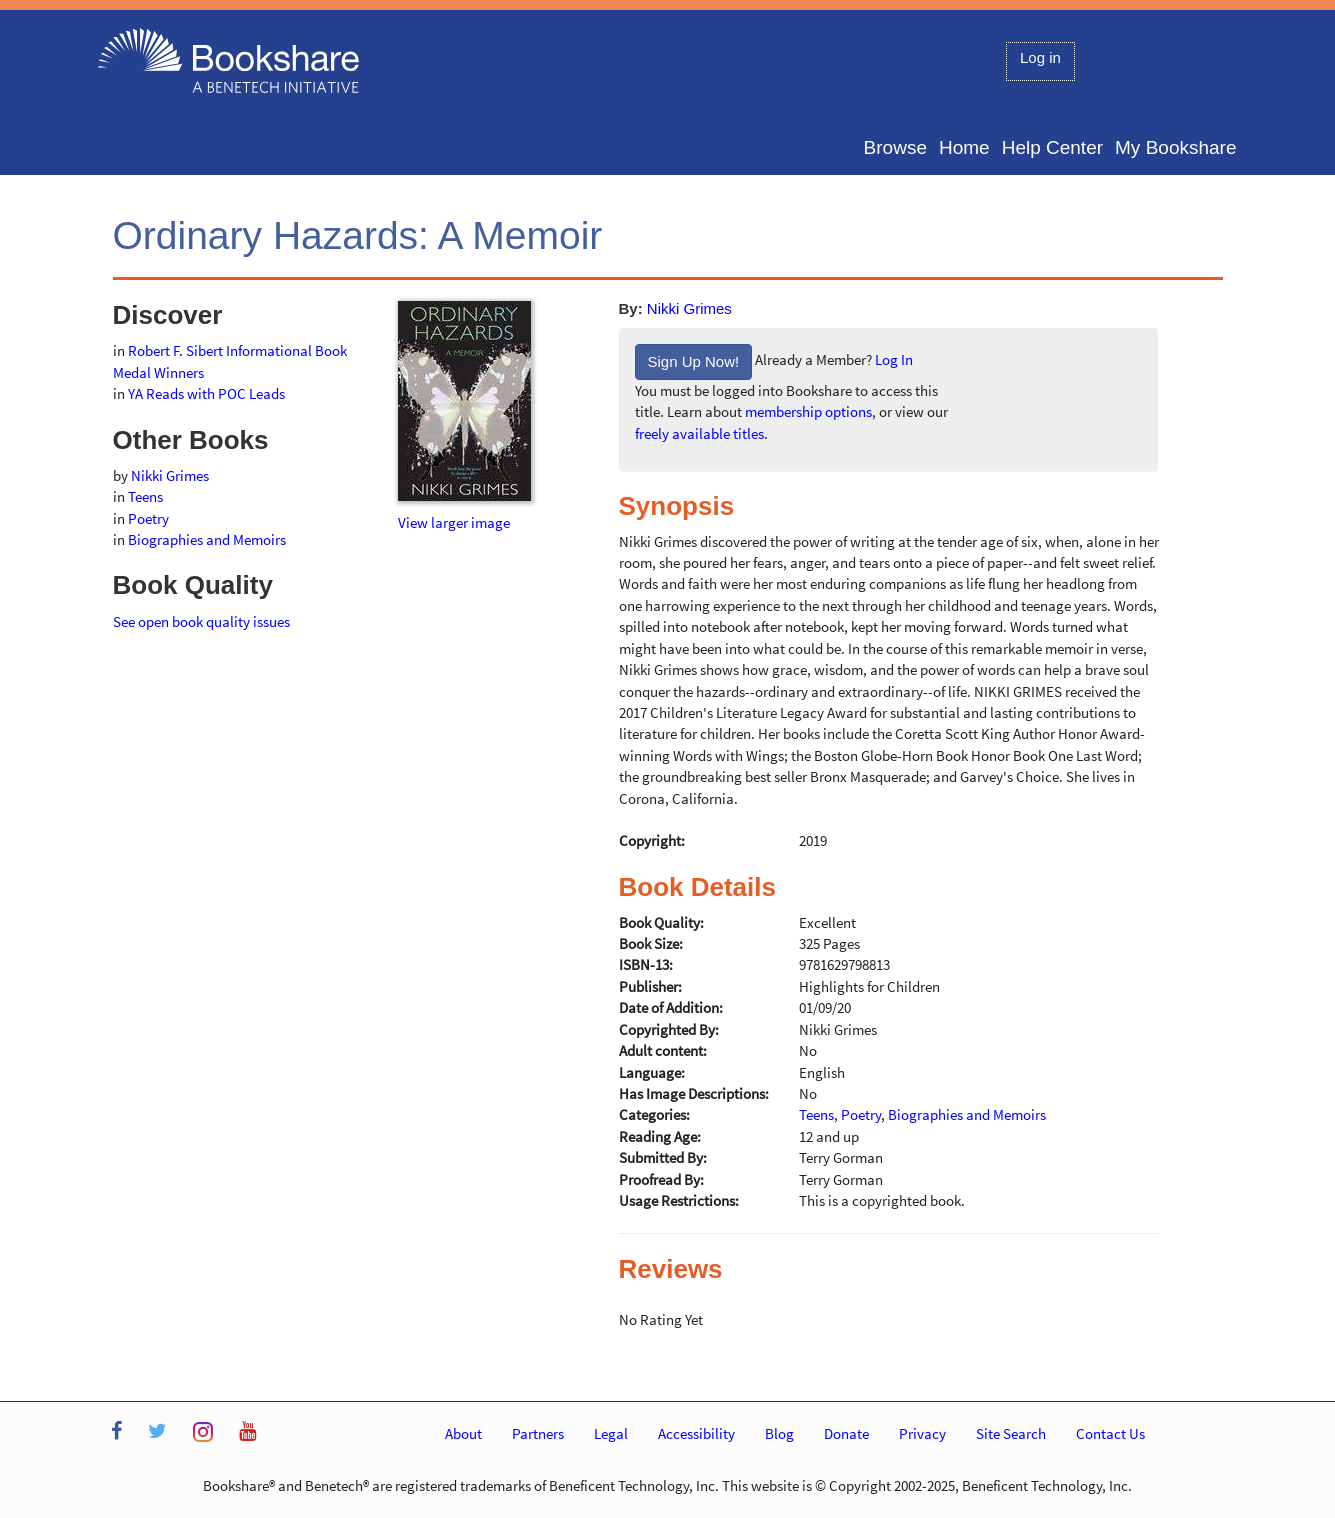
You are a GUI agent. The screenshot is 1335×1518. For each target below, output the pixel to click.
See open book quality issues (201, 621)
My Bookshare (1175, 147)
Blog (779, 1433)
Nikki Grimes (689, 308)
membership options (808, 411)
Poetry (148, 518)
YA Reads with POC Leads (206, 393)
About (463, 1433)
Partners (538, 1433)
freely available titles (699, 433)
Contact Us (1110, 1433)
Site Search (1011, 1433)
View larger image (454, 522)
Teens (145, 496)
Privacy (922, 1433)
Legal (611, 1433)
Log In (894, 360)
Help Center (1052, 147)
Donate (846, 1433)
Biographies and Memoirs (207, 539)
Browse (895, 147)
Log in (1040, 57)
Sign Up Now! (694, 361)
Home (964, 147)
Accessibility (696, 1433)
